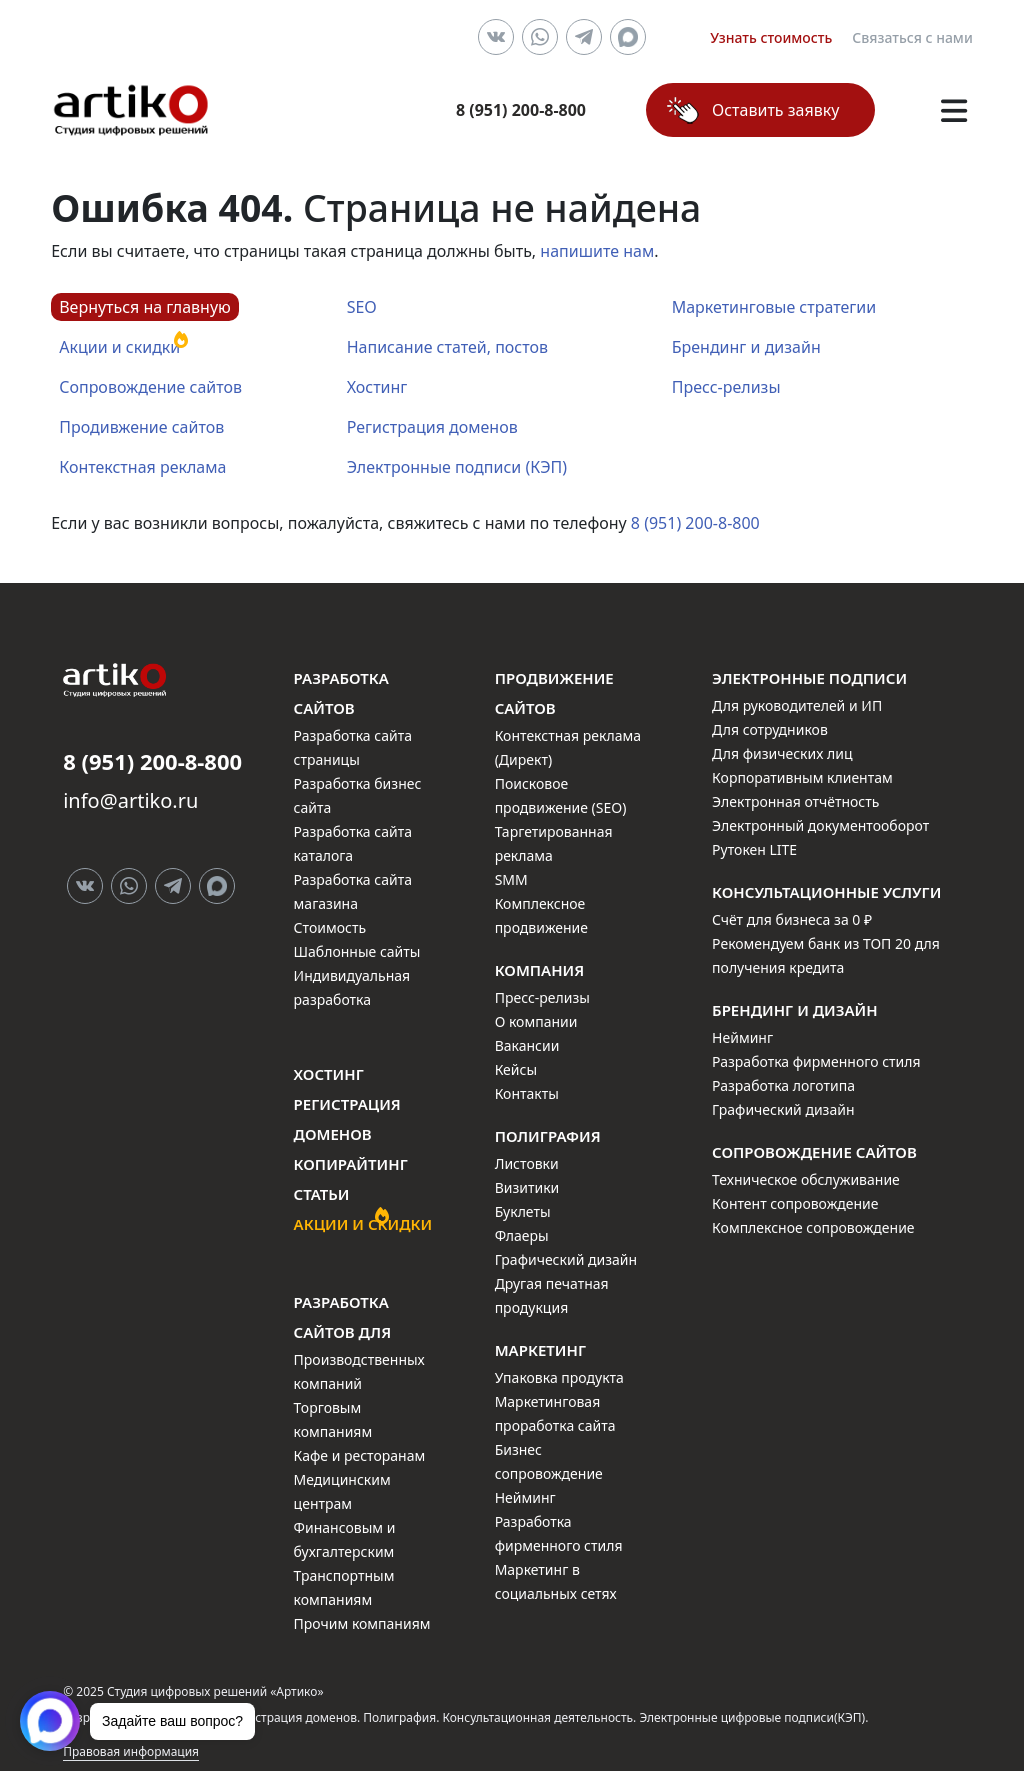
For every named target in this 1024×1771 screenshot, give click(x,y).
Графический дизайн (566, 1259)
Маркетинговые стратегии (774, 307)
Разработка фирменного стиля (816, 1061)
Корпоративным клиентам (802, 777)
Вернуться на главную (145, 307)
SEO (362, 307)
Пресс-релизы (726, 387)
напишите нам (597, 251)
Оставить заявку (775, 110)
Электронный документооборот (820, 825)
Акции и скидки (119, 347)
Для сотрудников (770, 729)
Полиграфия (548, 1136)
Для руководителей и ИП (797, 705)
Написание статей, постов (447, 347)
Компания (540, 970)
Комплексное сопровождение (813, 1227)
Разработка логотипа (783, 1085)
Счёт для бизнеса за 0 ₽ (792, 919)
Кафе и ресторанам (360, 1455)
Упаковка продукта (559, 1377)
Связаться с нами (912, 37)
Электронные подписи (809, 678)
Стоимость (330, 927)
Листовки (527, 1163)
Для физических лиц (782, 753)
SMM (511, 879)
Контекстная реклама (142, 467)
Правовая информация (131, 1751)
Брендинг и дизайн (746, 347)
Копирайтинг (351, 1164)
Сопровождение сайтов (150, 387)
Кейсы (516, 1069)
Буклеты (523, 1211)
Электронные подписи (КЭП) (457, 467)
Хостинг (377, 387)
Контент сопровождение (795, 1203)
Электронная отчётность (795, 801)
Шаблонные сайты (357, 951)
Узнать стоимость (771, 37)
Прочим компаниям (362, 1623)
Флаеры (522, 1235)
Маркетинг (540, 1350)
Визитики (527, 1187)
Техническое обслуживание (806, 1179)
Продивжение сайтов (141, 427)
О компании (536, 1021)
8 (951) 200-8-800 (695, 523)
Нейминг (525, 1497)
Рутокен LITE (754, 849)
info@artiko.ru (130, 800)
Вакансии (527, 1045)
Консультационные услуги (826, 892)
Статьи (322, 1194)
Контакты (527, 1093)
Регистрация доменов (432, 427)
